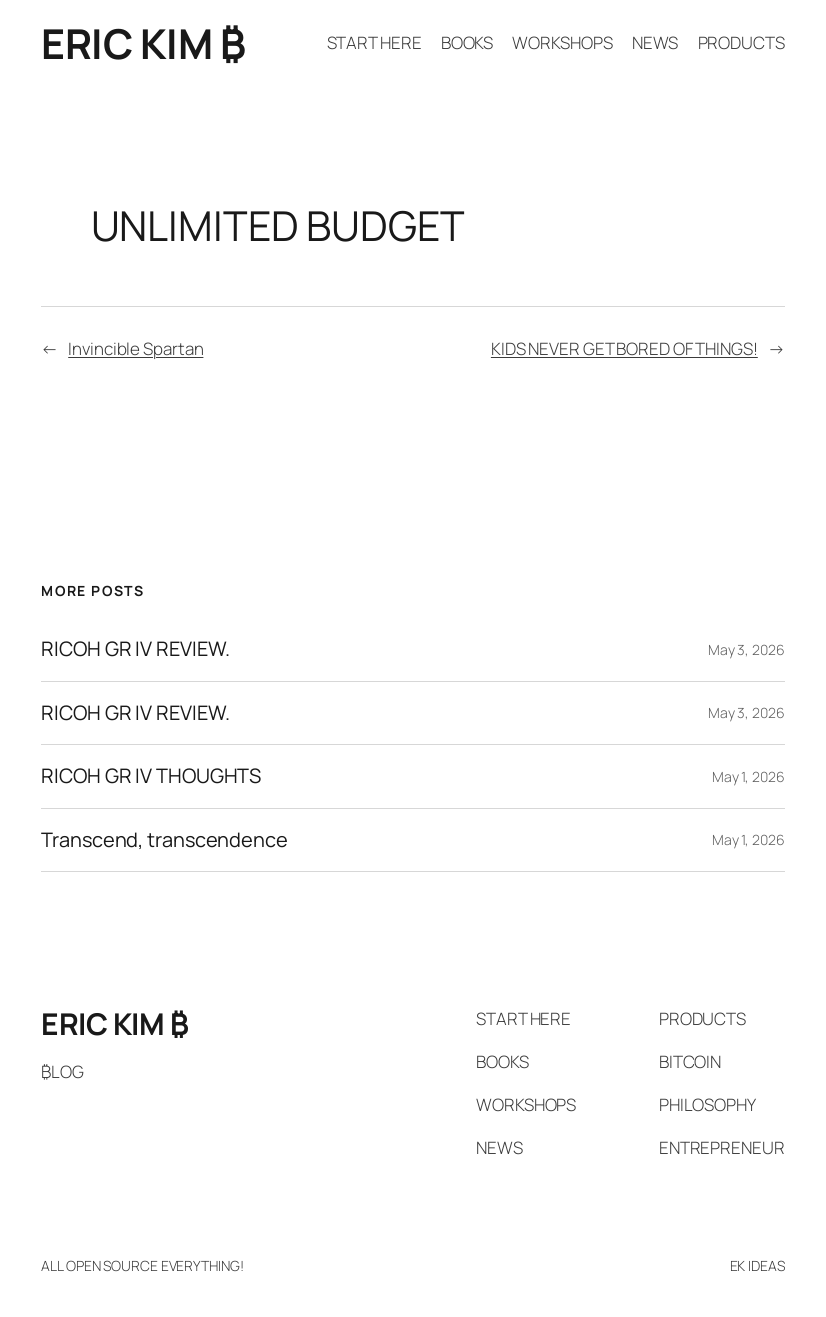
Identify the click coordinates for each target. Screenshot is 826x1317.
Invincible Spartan (135, 348)
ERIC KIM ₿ (143, 43)
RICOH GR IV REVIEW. (135, 649)
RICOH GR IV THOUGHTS (151, 776)
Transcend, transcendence (164, 840)
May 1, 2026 (748, 776)
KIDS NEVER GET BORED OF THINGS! (624, 348)
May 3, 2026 (746, 649)
